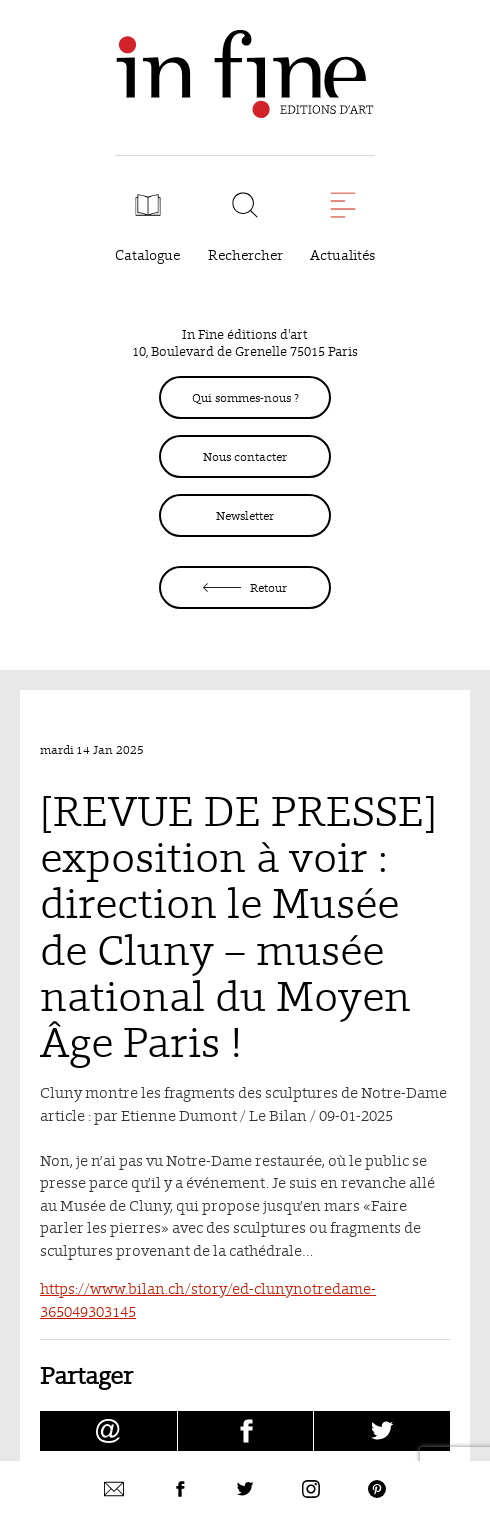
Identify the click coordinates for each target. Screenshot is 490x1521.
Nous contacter (245, 456)
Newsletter (245, 515)
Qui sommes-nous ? (245, 397)
